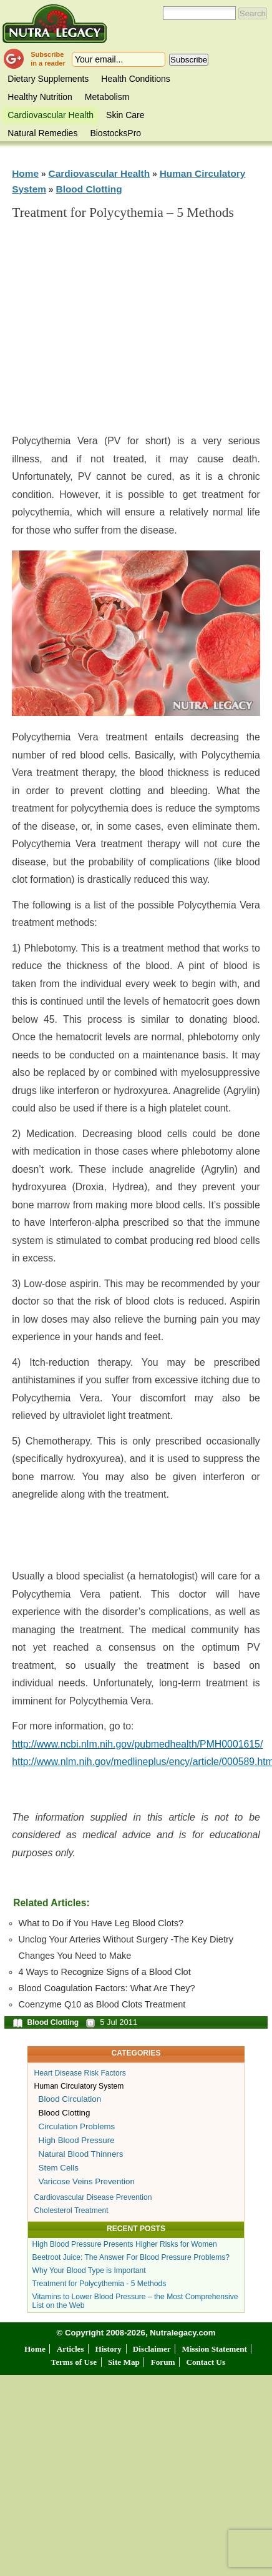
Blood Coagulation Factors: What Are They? (107, 1988)
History (108, 2349)
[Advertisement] (136, 332)
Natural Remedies (42, 133)
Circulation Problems (77, 2126)
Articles (70, 2349)
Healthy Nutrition (39, 97)
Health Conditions (135, 79)
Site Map (124, 2362)
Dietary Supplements (48, 79)
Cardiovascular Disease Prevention (93, 2197)
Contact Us (205, 2362)
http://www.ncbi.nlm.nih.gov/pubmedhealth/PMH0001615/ (137, 1744)
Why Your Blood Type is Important (89, 2270)
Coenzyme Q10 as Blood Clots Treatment (102, 2004)
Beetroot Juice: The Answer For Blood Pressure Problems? (131, 2257)
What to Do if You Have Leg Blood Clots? (101, 1923)
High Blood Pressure (77, 2140)
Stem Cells (59, 2167)
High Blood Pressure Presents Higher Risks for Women (124, 2244)
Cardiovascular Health (50, 115)
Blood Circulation (70, 2099)
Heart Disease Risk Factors (80, 2073)
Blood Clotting (89, 189)
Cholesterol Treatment (71, 2210)
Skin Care (125, 115)
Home (25, 173)
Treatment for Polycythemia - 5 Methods (99, 2283)
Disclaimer (152, 2349)
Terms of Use (74, 2362)
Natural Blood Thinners (81, 2154)
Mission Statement (214, 2349)
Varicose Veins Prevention (87, 2181)
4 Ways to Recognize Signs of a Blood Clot (105, 1972)
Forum (163, 2362)
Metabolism (107, 97)
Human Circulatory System (79, 2086)
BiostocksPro (115, 133)
